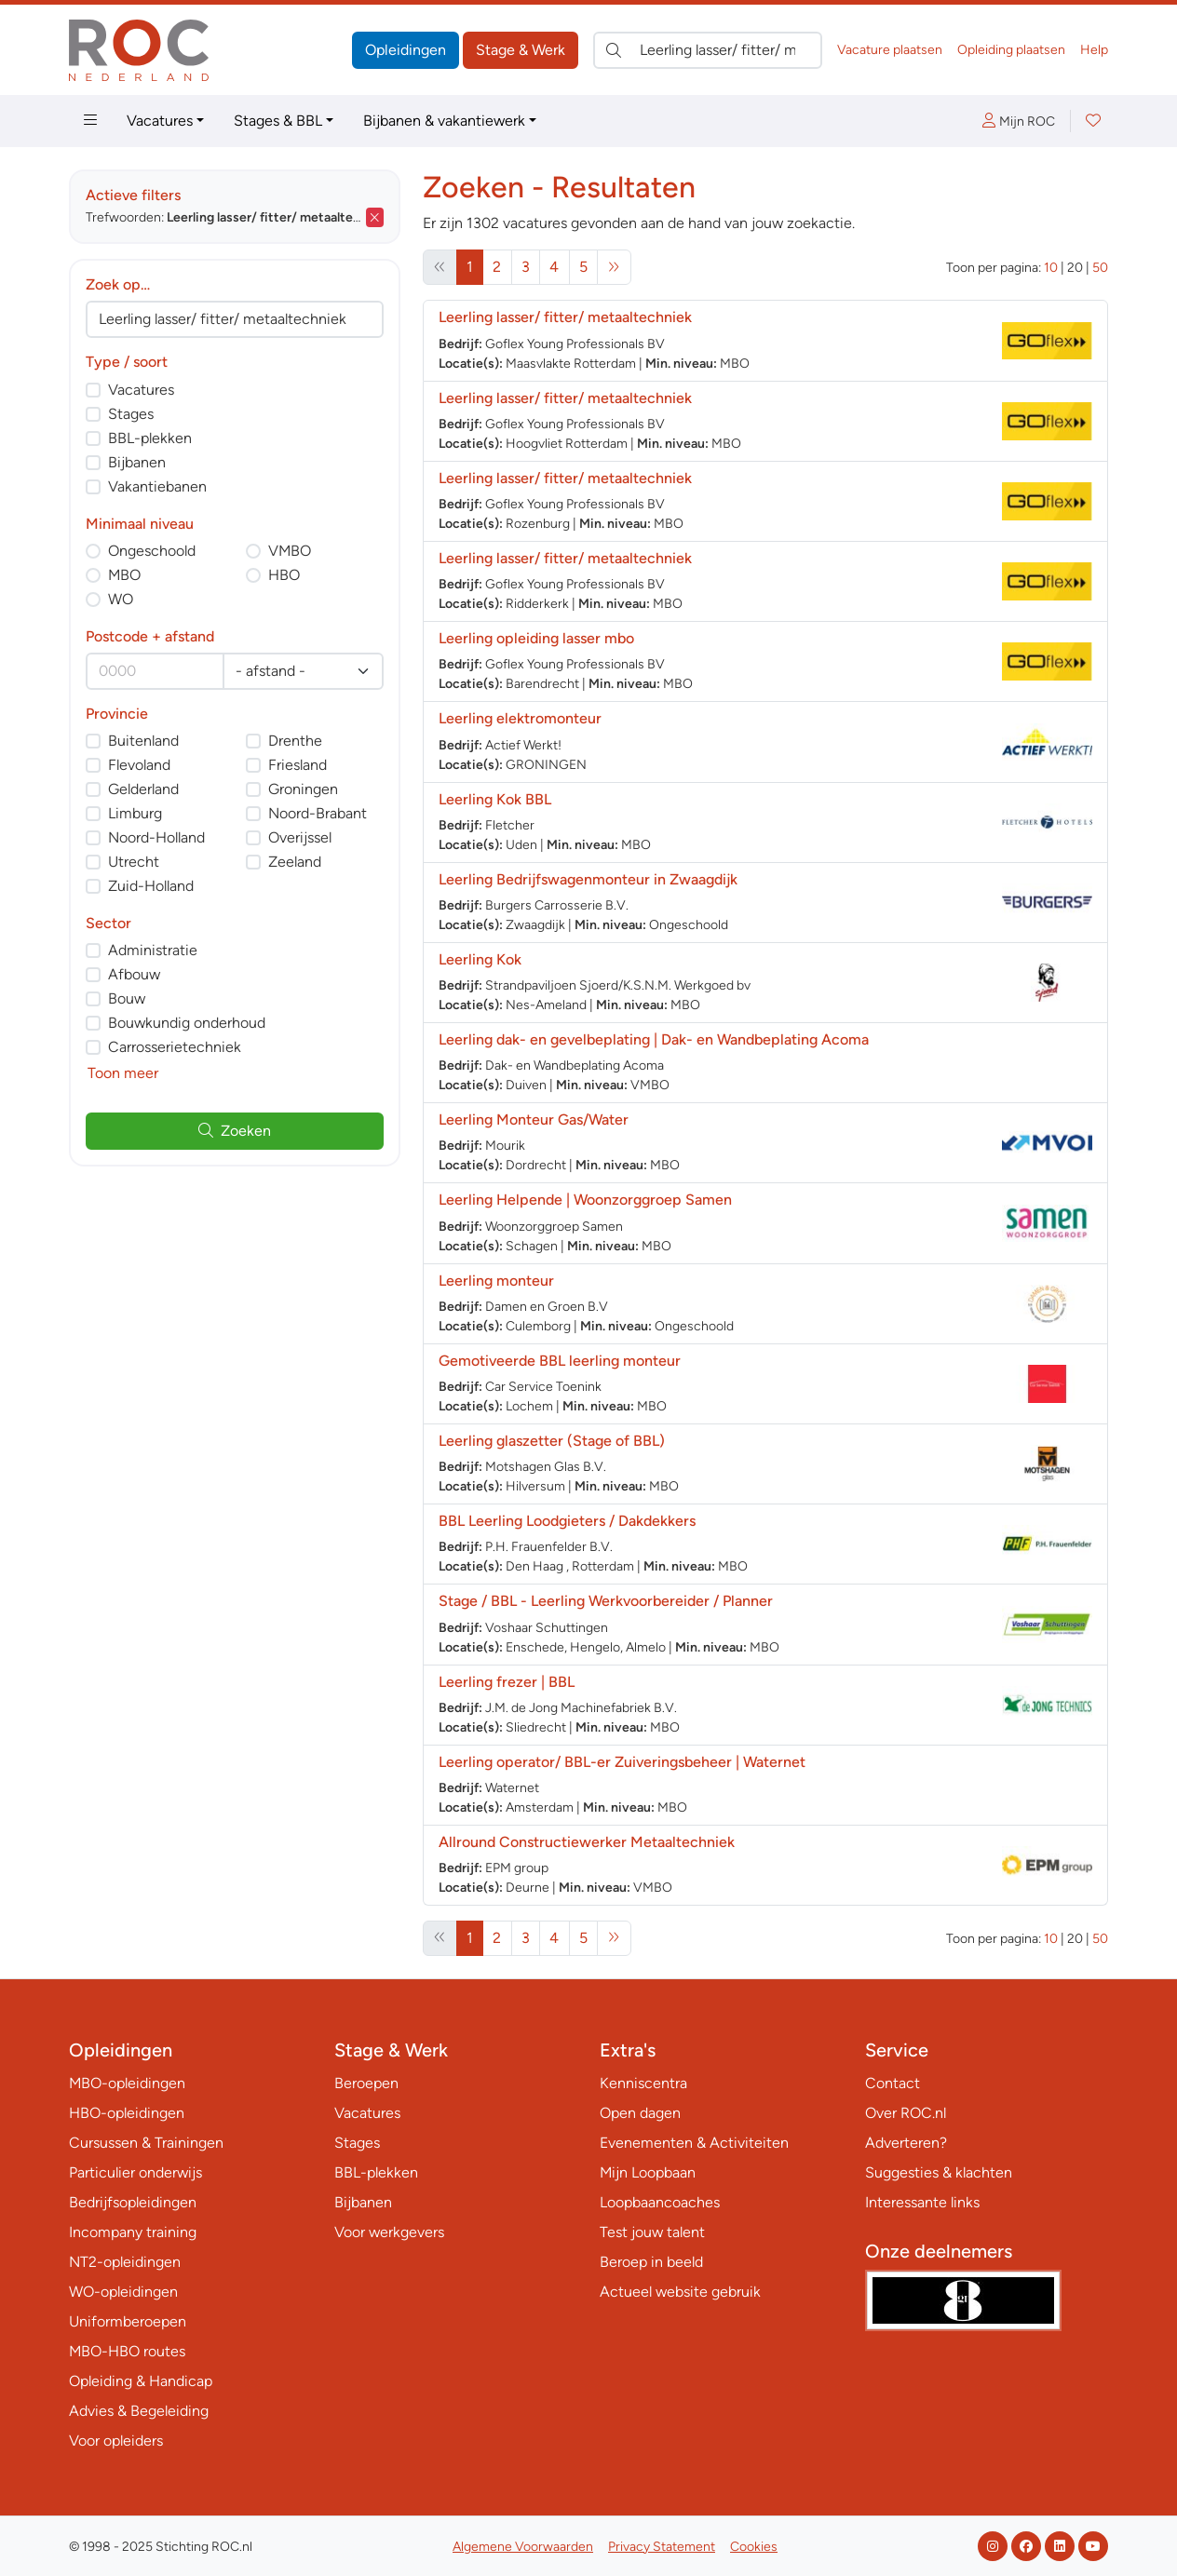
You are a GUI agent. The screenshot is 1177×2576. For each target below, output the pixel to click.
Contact (892, 2083)
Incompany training (132, 2232)
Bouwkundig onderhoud (186, 1023)
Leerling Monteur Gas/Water (534, 1119)
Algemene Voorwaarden (523, 2547)
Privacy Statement (661, 2547)
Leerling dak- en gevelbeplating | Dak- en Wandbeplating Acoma (654, 1039)
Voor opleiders (116, 2440)
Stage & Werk (520, 50)
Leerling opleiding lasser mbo (536, 638)
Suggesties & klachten (938, 2172)
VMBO (289, 551)
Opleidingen (405, 50)
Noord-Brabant (317, 813)
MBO (124, 575)
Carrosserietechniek (174, 1047)
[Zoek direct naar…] (707, 50)
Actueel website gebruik (680, 2291)
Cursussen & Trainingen (146, 2142)
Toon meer (123, 1073)
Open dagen (640, 2113)
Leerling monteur (496, 1280)
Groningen (303, 789)
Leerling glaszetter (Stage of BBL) (552, 1441)
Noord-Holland (156, 837)
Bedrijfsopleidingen (132, 2202)
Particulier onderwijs (135, 2172)
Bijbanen (137, 462)
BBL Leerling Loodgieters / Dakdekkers (567, 1521)
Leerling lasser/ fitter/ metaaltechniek (565, 317)
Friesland (297, 765)
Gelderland (143, 789)
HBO (284, 575)
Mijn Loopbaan (648, 2172)
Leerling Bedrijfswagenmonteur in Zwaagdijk (588, 879)
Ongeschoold (152, 551)
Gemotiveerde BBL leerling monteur (560, 1360)
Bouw (126, 998)
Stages (131, 414)
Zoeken (234, 1131)
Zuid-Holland (151, 886)
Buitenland (143, 740)
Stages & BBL (278, 120)
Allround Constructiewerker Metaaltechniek (587, 1842)
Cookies (754, 2547)
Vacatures (160, 120)
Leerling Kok (480, 959)
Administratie (152, 950)
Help (1094, 50)
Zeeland (294, 861)
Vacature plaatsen (889, 50)
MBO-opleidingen (127, 2083)
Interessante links (922, 2202)
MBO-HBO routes (127, 2351)
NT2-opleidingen (125, 2262)
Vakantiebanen (157, 486)
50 (1100, 268)
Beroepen (366, 2083)
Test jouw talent (652, 2232)
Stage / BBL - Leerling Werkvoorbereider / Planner (606, 1601)
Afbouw (134, 974)
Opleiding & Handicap (140, 2381)
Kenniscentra (643, 2083)
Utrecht (133, 861)
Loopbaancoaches (660, 2202)
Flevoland (139, 765)
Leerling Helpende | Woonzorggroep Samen (585, 1199)
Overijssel (299, 837)
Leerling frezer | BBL (507, 1682)
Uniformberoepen (127, 2321)
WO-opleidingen (123, 2291)
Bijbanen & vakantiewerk (444, 120)
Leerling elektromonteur (520, 718)
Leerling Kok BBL (495, 799)
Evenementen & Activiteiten (694, 2142)
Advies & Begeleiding (139, 2411)
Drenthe (295, 740)
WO (120, 599)
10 (1051, 268)
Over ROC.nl (905, 2113)
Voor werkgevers (389, 2232)
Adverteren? (906, 2142)
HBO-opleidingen (126, 2113)
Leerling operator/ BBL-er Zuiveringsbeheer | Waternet (622, 1762)
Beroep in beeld (651, 2262)
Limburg (135, 813)
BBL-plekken (150, 438)
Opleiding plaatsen (1011, 50)
